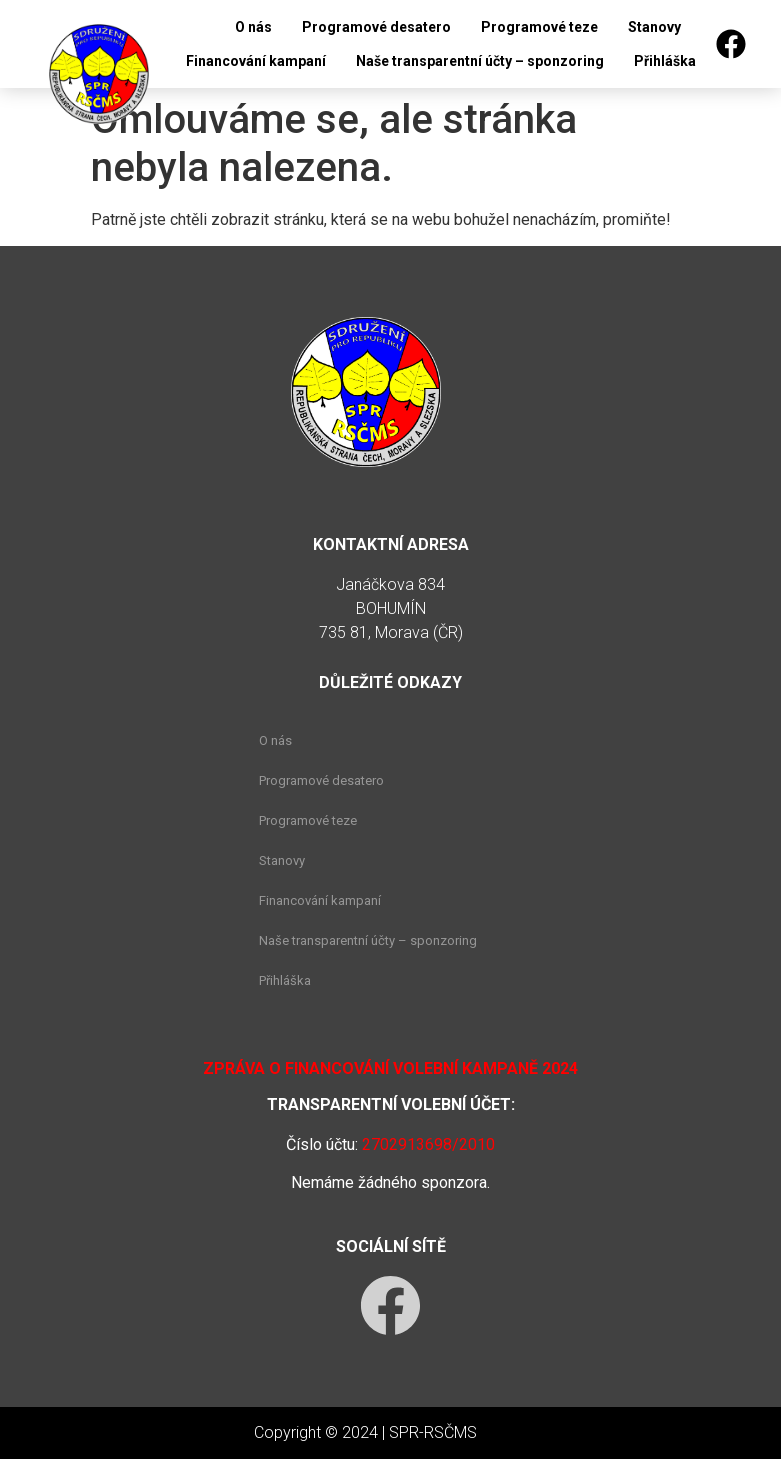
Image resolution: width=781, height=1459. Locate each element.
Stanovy (654, 27)
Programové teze (539, 27)
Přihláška (665, 61)
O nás (253, 27)
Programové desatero (376, 27)
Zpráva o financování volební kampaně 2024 (390, 1068)
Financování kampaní (256, 61)
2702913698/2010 (428, 1144)
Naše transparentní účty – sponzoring (480, 61)
